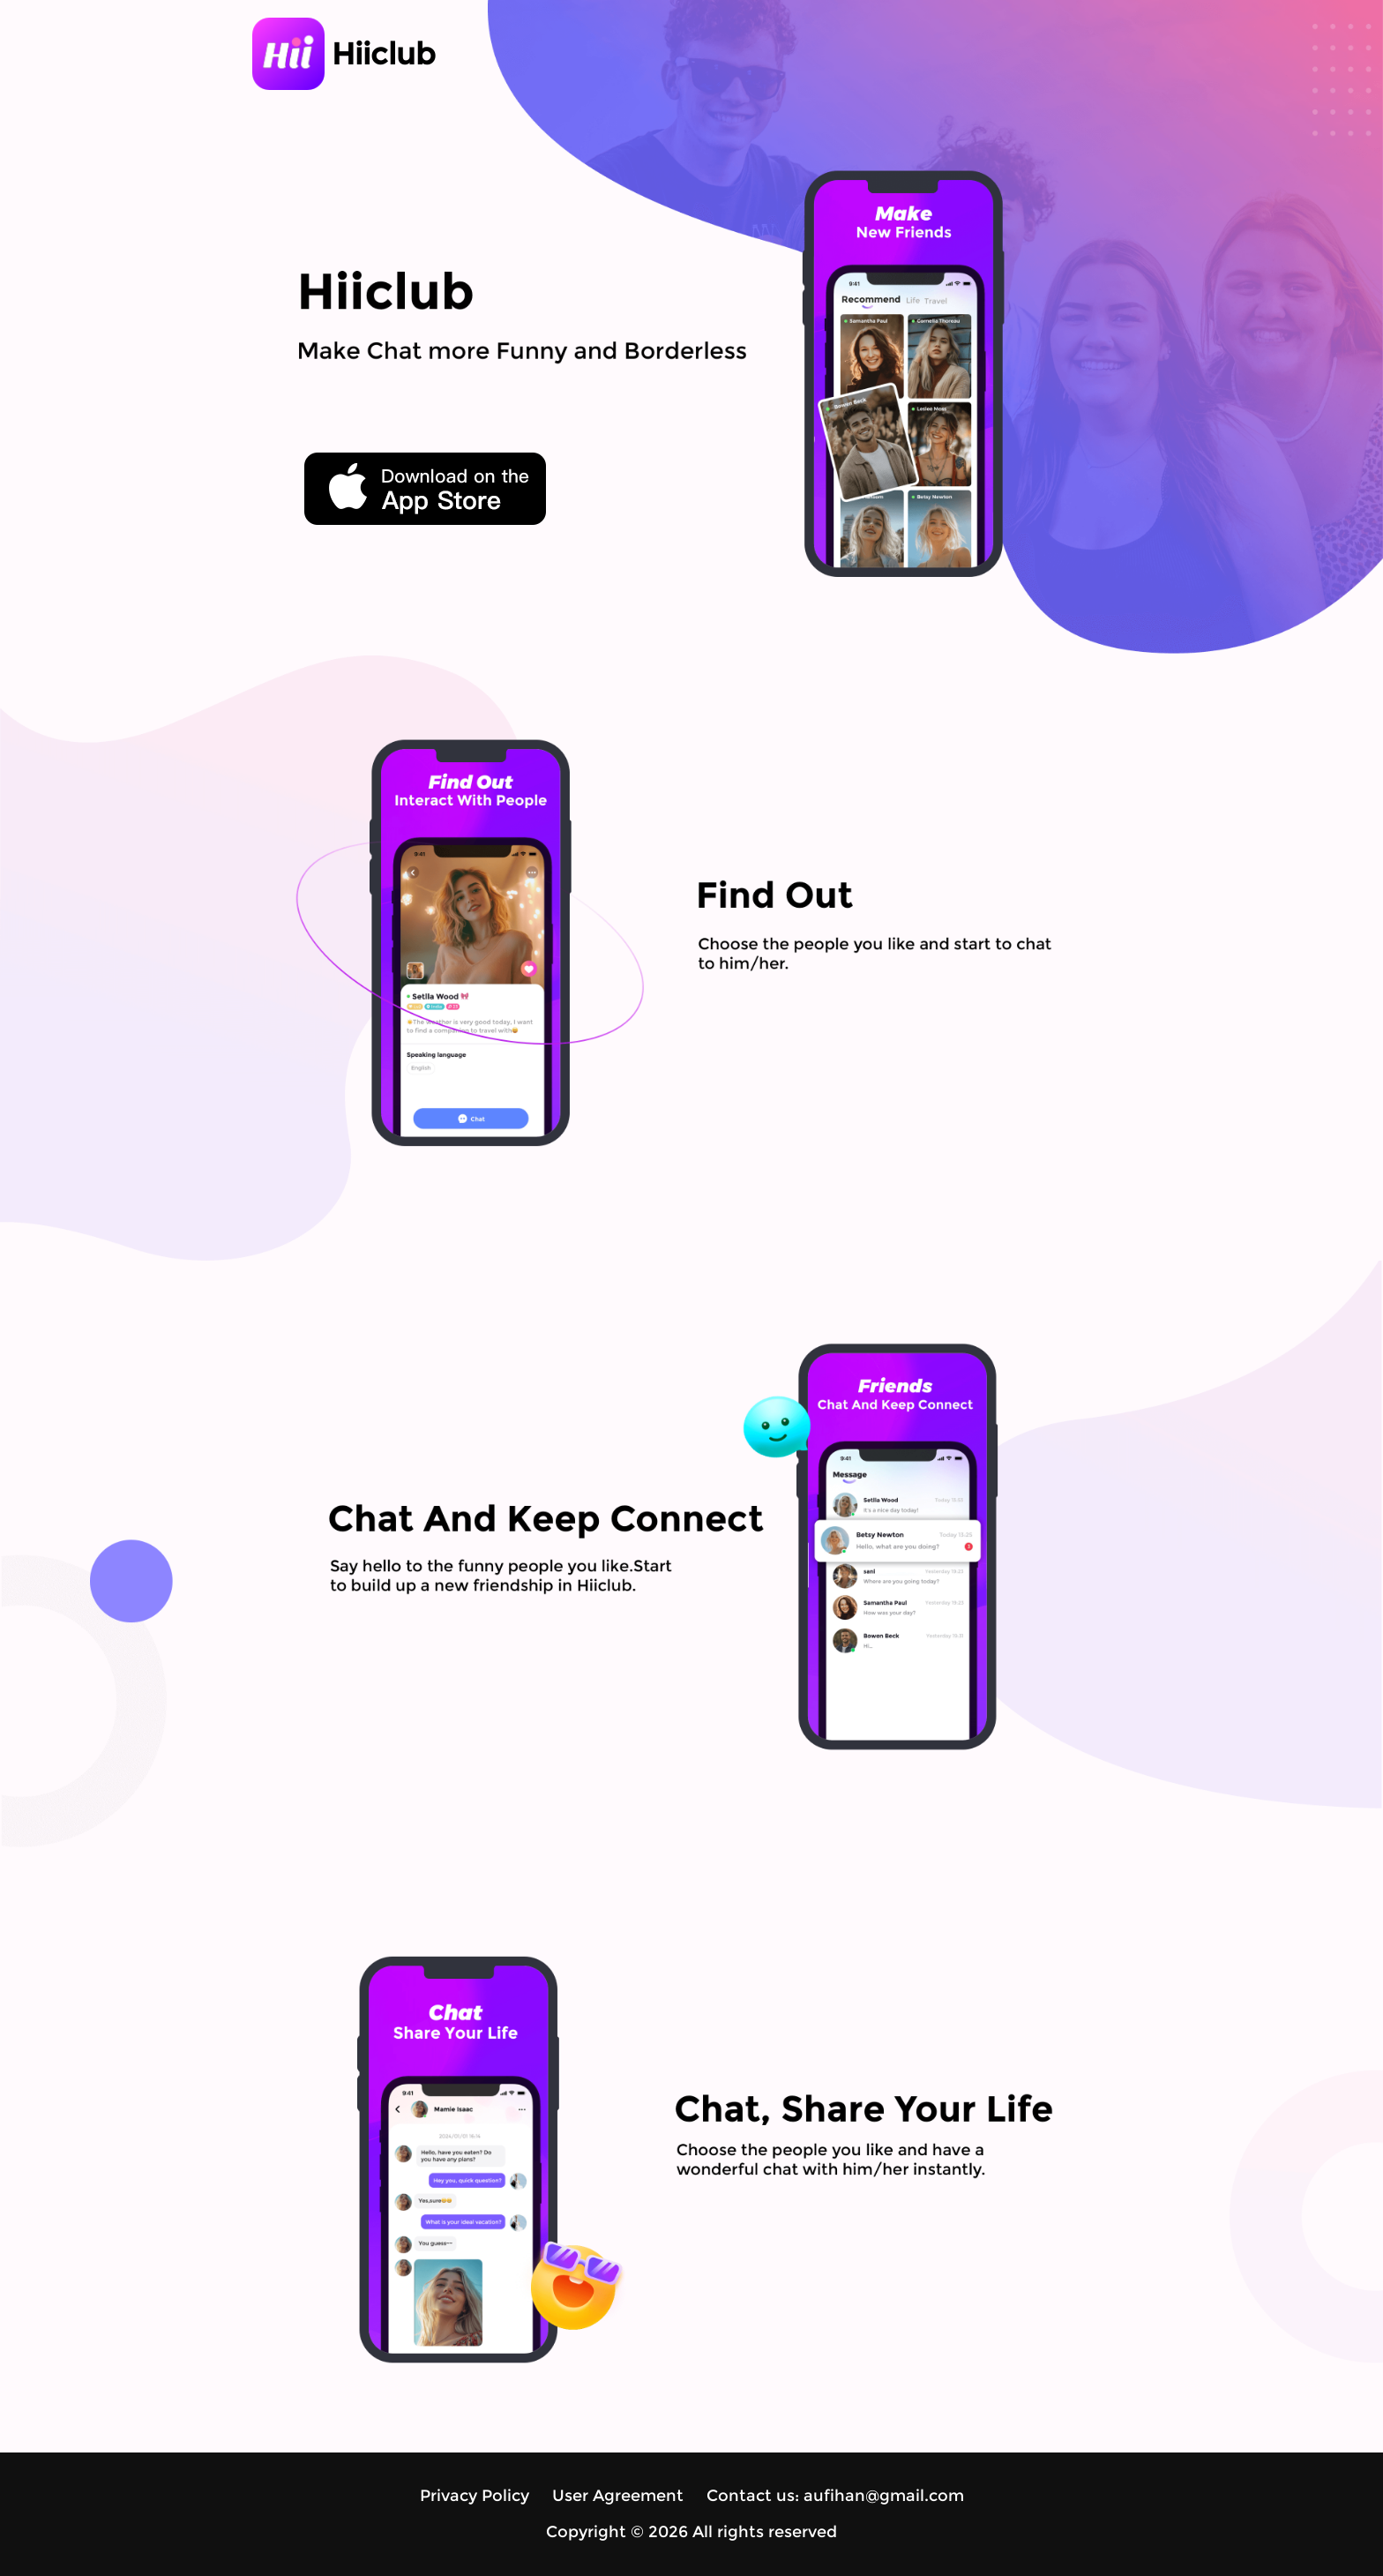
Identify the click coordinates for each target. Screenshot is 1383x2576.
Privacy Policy (474, 2495)
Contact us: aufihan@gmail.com (835, 2495)
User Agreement (618, 2495)
